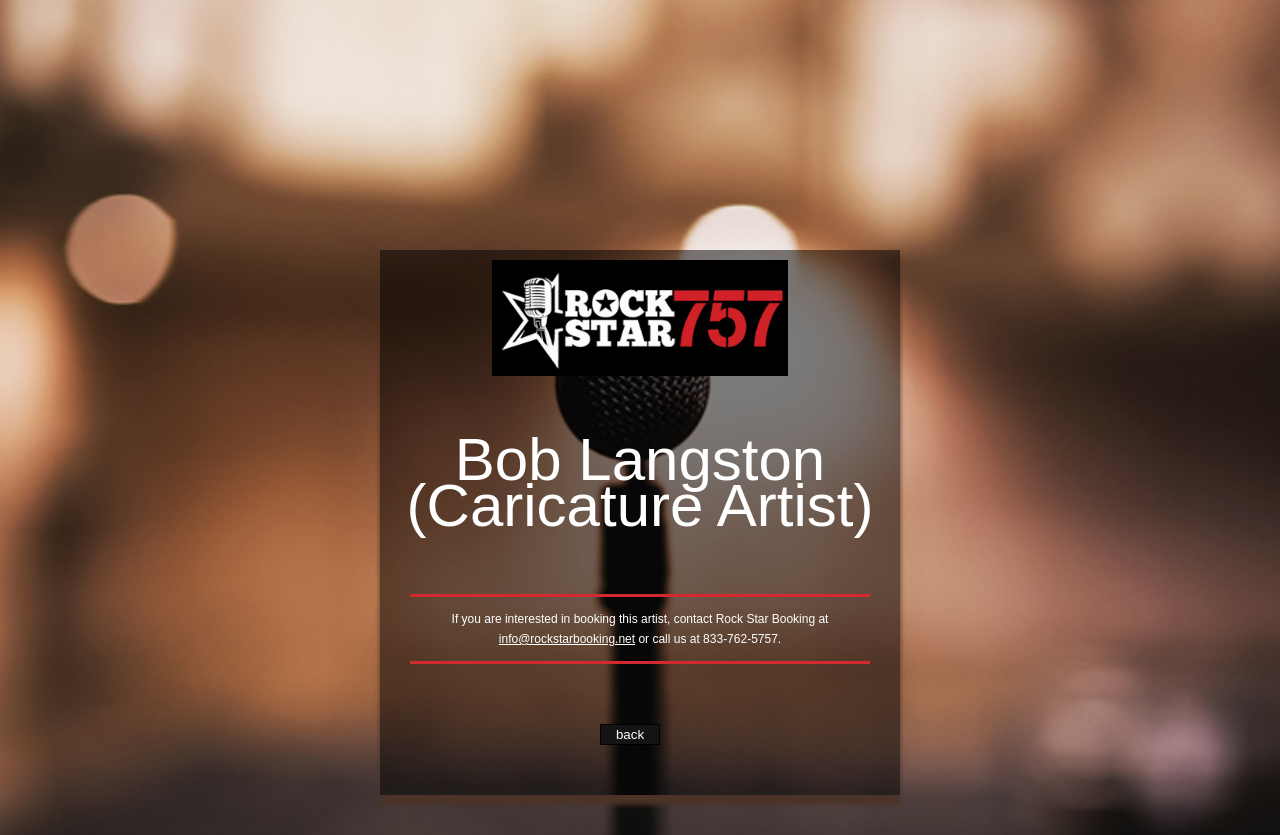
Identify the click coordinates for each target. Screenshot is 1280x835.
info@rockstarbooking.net (567, 639)
